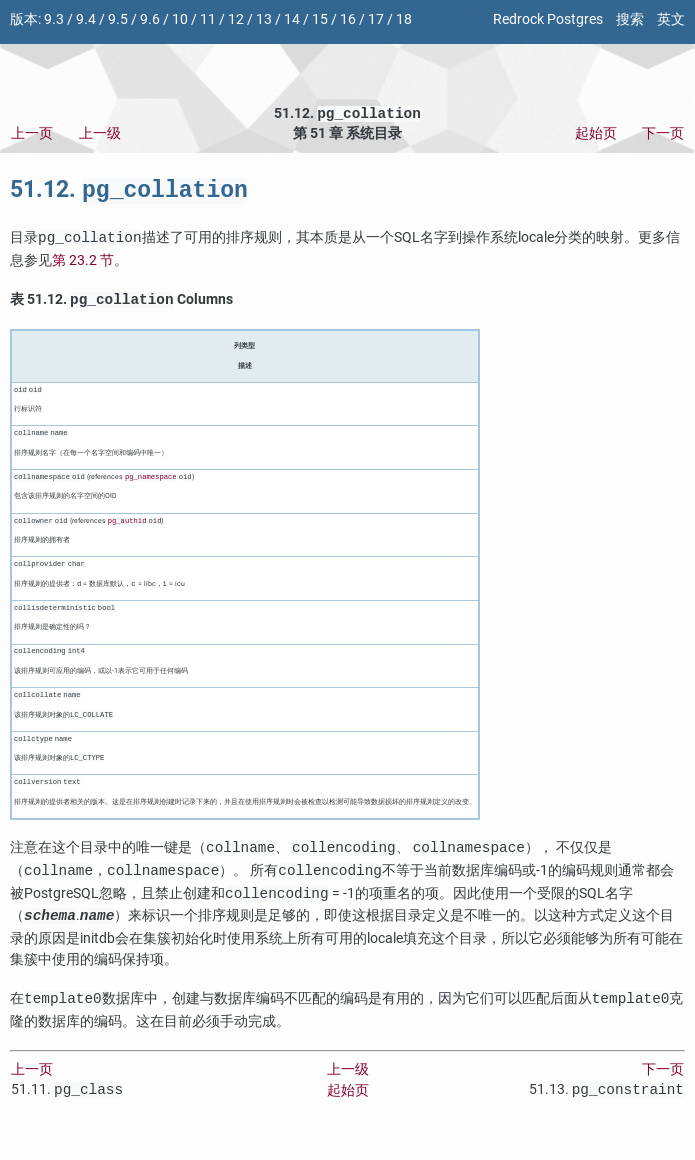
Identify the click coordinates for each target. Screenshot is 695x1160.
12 (236, 19)
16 (348, 19)
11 (208, 19)
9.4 (86, 19)
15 (320, 19)
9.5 (118, 19)
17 (376, 19)
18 (404, 19)
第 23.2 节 (83, 266)
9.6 (150, 19)
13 (264, 19)
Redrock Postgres (548, 19)
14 (292, 19)
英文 (671, 19)
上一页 (32, 135)
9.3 (54, 19)
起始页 (596, 135)
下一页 (663, 135)
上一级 (100, 135)
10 (180, 19)
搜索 (630, 19)
